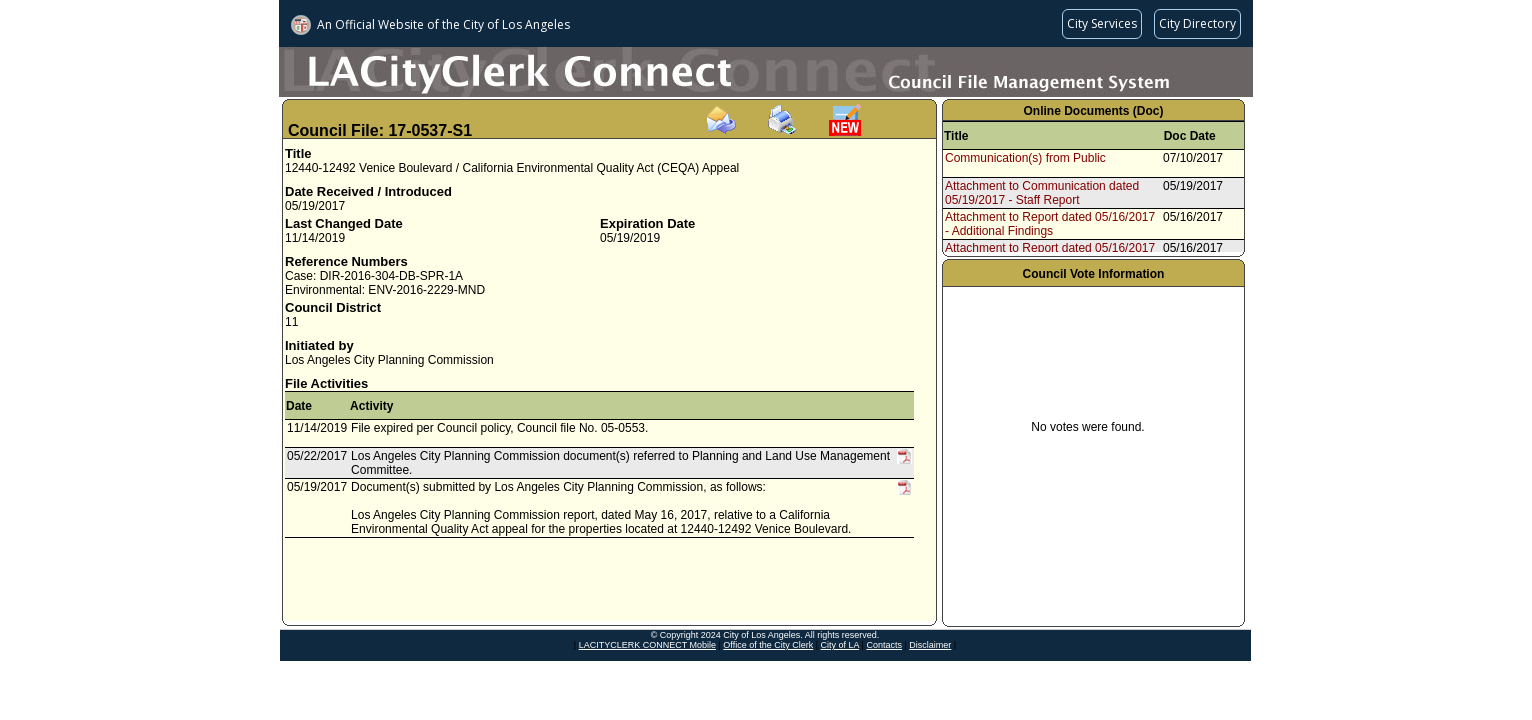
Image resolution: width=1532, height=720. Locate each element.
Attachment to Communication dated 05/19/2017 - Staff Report (1042, 193)
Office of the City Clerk (768, 645)
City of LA (840, 645)
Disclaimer (930, 645)
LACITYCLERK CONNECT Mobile (647, 645)
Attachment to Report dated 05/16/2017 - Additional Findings (1050, 224)
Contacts (884, 645)
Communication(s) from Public (1025, 158)
